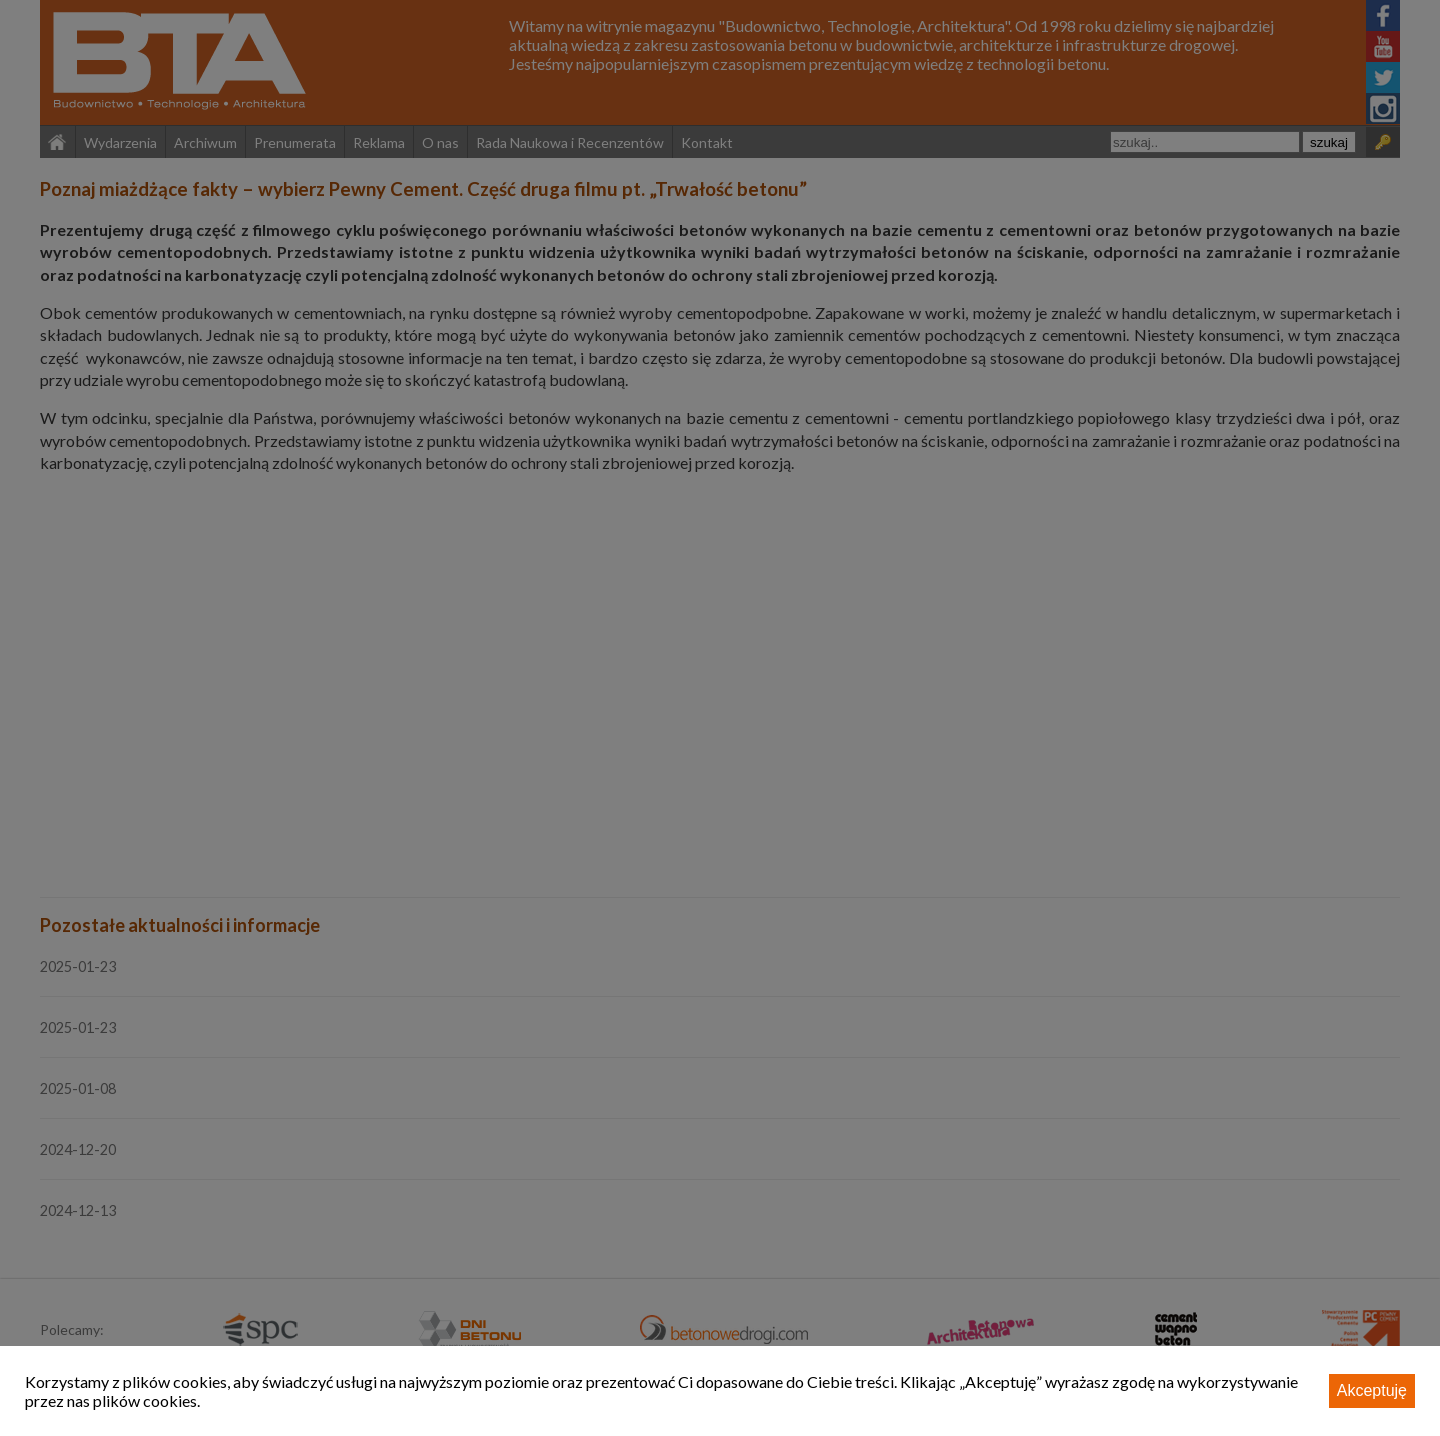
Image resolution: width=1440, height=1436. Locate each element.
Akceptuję (1372, 1390)
